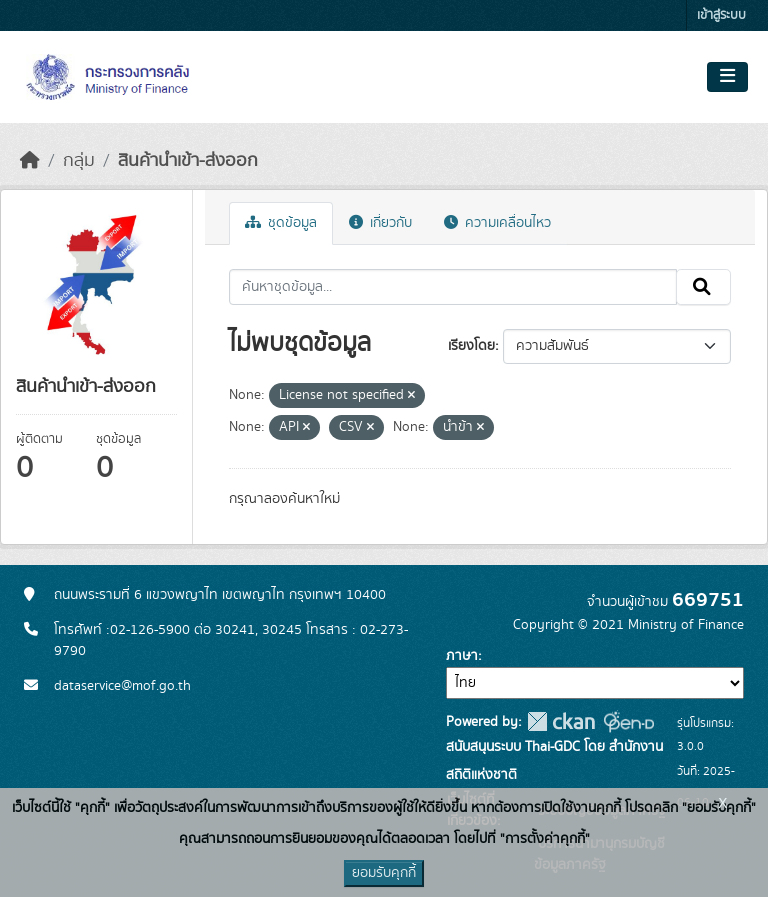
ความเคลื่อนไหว (497, 223)
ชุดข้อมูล (281, 223)
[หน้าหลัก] (30, 161)
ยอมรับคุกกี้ (384, 873)
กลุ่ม (79, 161)
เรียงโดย (471, 346)
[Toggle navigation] (727, 77)
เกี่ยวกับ (380, 223)
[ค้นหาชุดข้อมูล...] (453, 287)
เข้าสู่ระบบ (721, 15)
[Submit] (703, 287)
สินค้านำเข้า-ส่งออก (188, 161)
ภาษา (462, 656)
